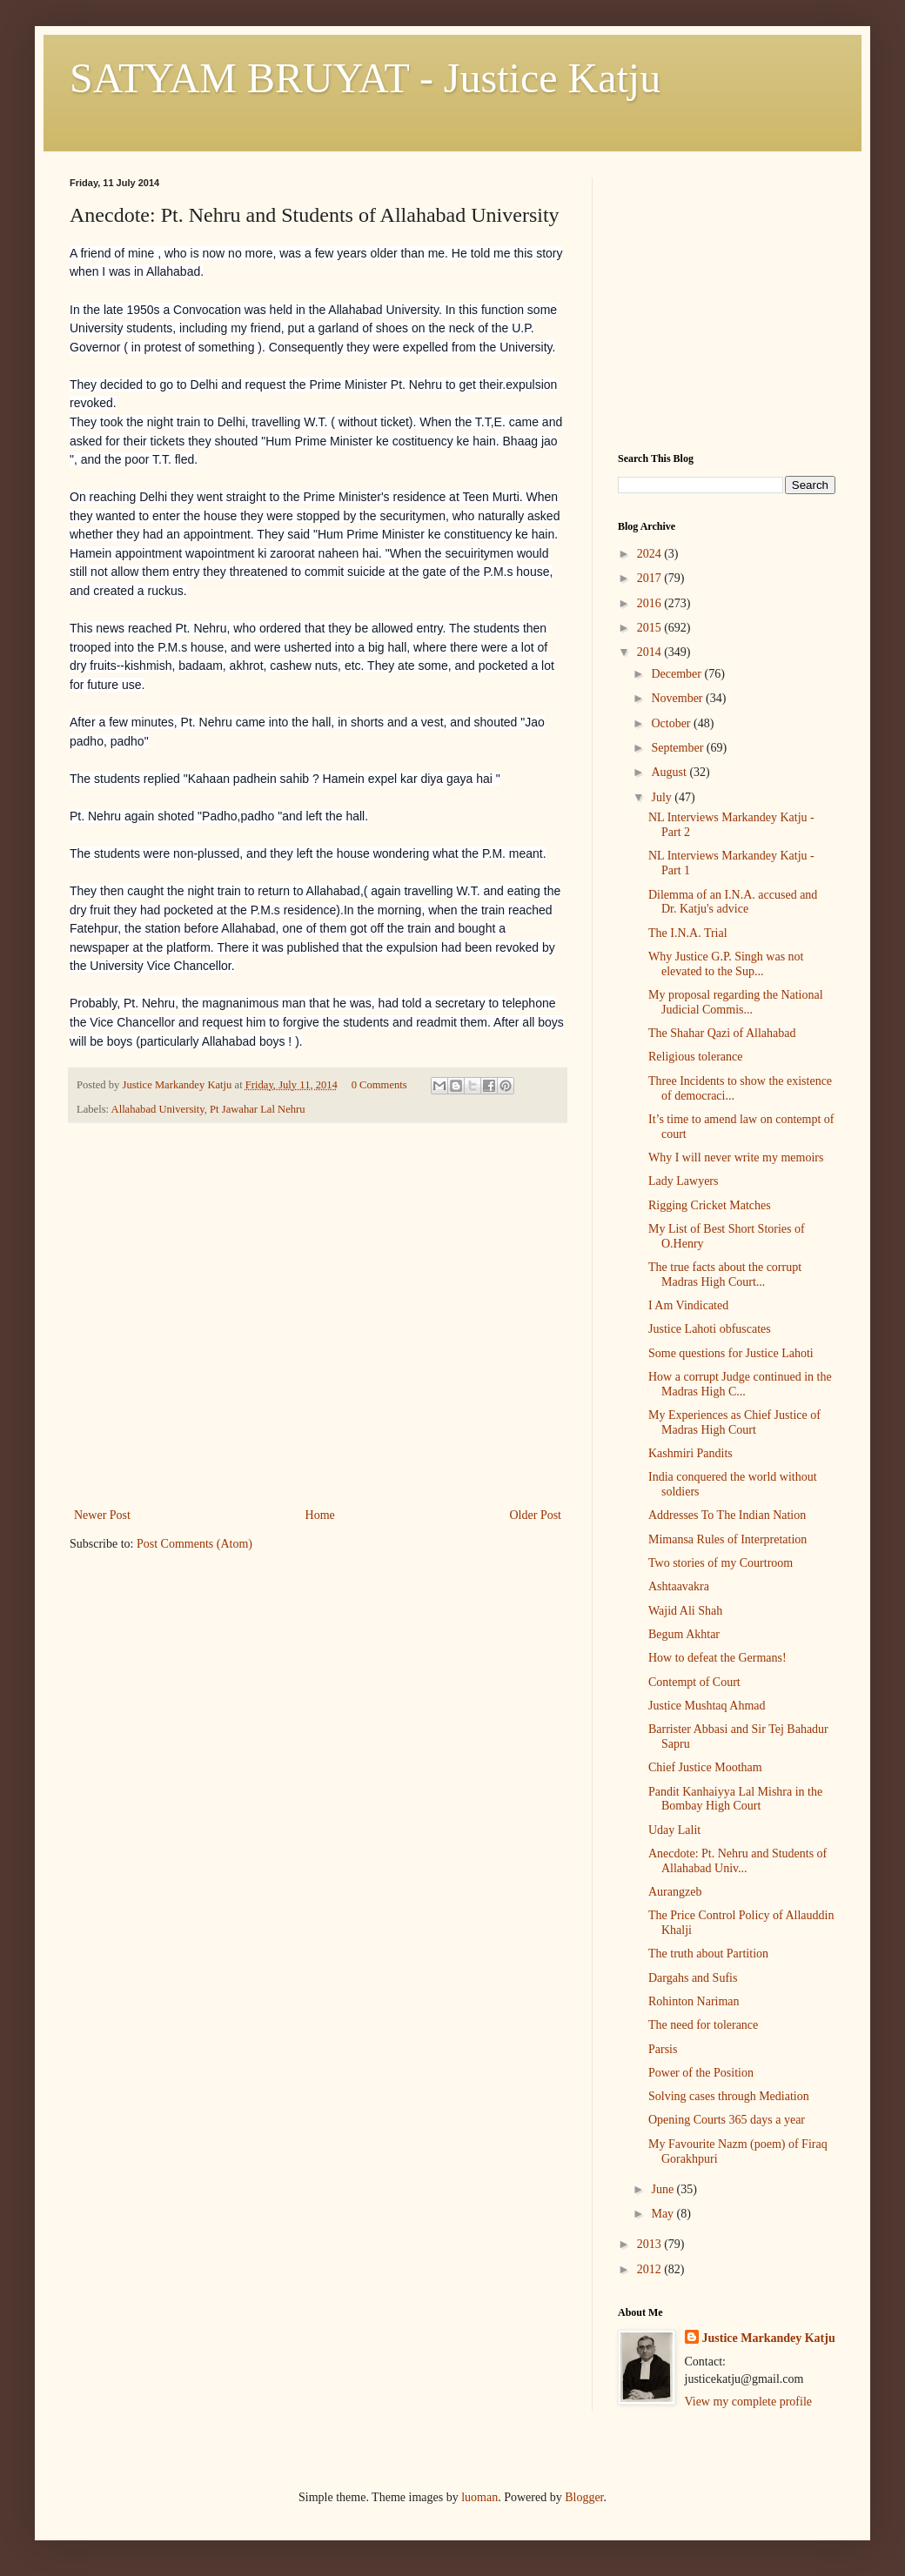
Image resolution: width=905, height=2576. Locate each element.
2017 (651, 578)
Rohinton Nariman (694, 2001)
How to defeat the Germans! (717, 1657)
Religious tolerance (695, 1056)
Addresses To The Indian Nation (727, 1515)
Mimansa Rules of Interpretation (727, 1539)
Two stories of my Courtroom (720, 1562)
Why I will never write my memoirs (735, 1157)
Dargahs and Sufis (692, 1977)
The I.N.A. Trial (687, 933)
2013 (651, 2244)
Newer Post (102, 1515)
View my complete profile (749, 2401)
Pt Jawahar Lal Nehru (257, 1109)
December (677, 673)
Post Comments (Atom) (194, 1543)
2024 (651, 553)
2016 (651, 603)
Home (320, 1515)
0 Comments (379, 1085)
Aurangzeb (674, 1891)
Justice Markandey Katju (768, 2338)
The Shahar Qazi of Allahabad (722, 1033)
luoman (479, 2497)
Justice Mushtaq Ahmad (707, 1705)
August (670, 772)
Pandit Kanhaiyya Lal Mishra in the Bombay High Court (735, 1799)
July (662, 797)
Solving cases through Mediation (728, 2096)
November (678, 698)
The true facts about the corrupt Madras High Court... (724, 1274)
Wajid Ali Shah (685, 1610)
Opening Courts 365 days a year (726, 2119)
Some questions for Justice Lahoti (731, 1353)
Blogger (584, 2497)
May (663, 2213)
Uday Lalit (674, 1830)
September (678, 747)
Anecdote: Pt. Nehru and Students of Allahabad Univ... (737, 1861)
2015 (651, 627)
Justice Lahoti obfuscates (709, 1328)
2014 (651, 652)
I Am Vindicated (688, 1305)
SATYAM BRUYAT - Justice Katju (365, 78)
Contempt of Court (694, 1682)
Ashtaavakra (678, 1586)
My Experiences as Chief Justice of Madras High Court (734, 1422)
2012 (651, 2269)
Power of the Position (701, 2072)
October (672, 723)
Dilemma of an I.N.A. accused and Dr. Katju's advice (732, 902)
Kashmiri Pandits (690, 1453)
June (663, 2189)
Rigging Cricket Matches (709, 1205)
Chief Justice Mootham (705, 1767)
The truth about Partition (708, 1953)
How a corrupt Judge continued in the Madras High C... (740, 1384)
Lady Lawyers (683, 1181)
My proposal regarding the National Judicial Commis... (735, 1002)
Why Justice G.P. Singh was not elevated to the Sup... (726, 964)
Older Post (536, 1515)
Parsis (662, 2049)
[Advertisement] (317, 1373)
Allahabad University (157, 1109)
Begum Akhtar (684, 1634)
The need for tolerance (703, 2024)
